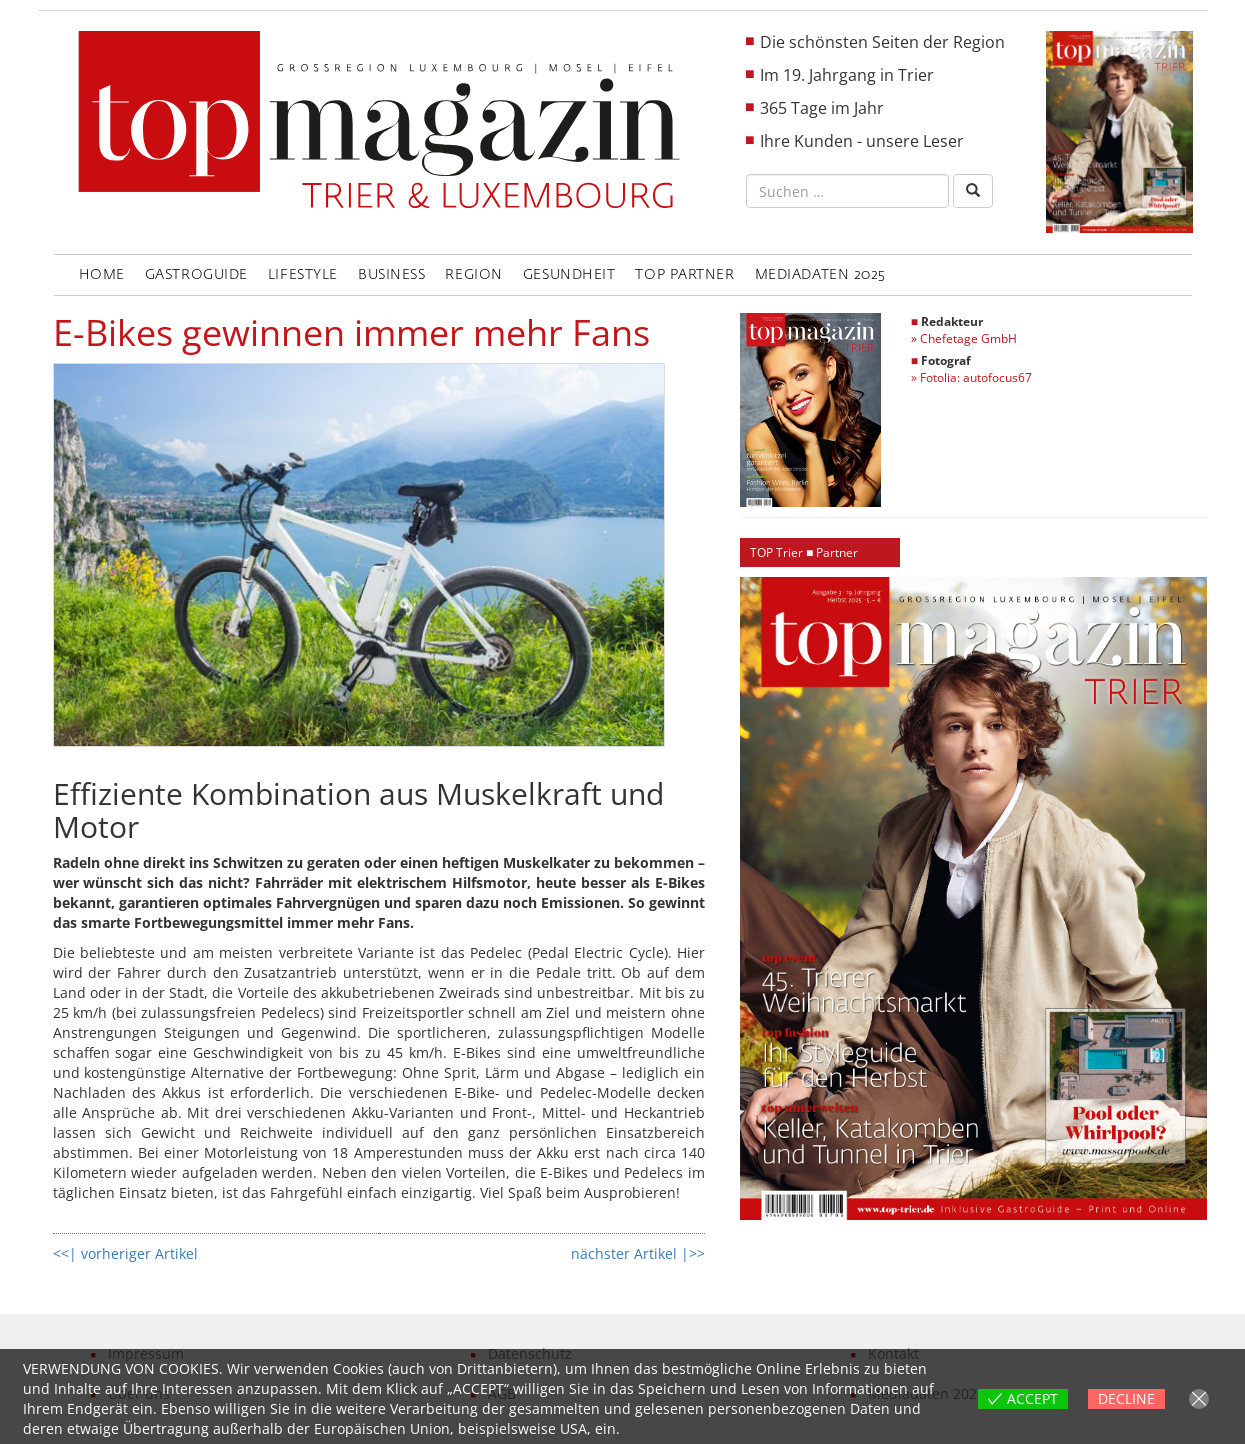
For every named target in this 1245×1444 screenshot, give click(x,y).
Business (391, 275)
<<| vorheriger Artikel (125, 1253)
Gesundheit (569, 275)
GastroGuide (196, 275)
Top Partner (684, 275)
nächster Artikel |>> (638, 1253)
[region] (974, 898)
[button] (974, 898)
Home (102, 275)
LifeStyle (303, 275)
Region (473, 275)
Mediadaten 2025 (820, 275)
